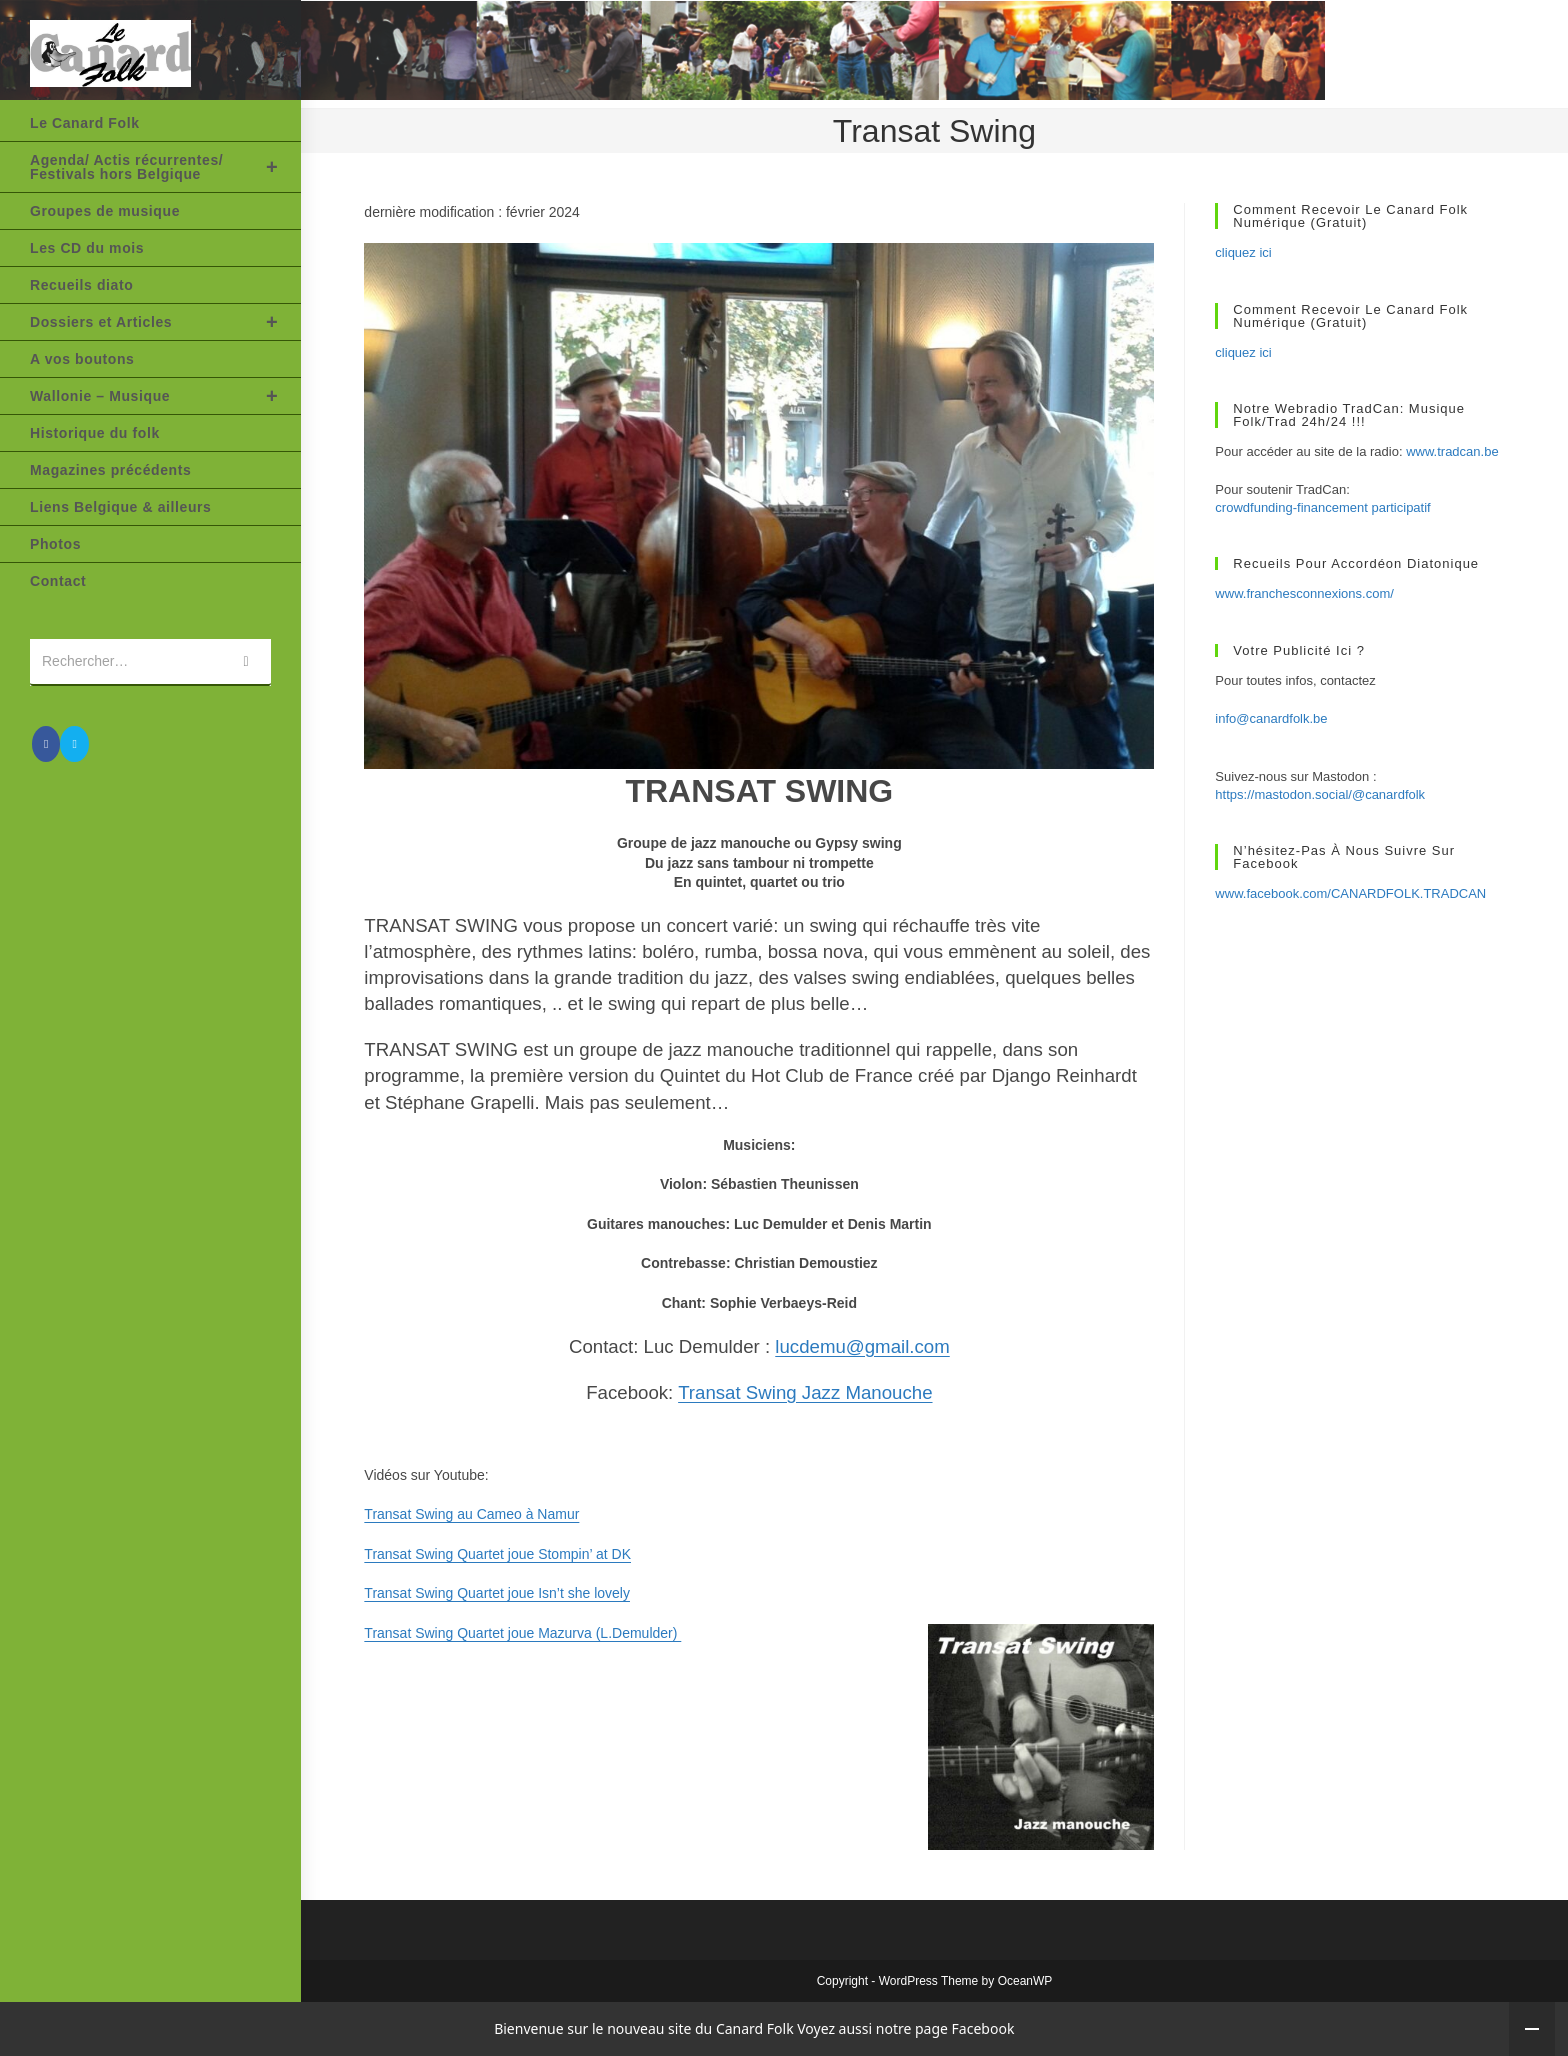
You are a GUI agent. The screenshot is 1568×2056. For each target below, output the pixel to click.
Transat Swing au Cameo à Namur (471, 1514)
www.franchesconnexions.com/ (1304, 593)
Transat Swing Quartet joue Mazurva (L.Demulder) (522, 1633)
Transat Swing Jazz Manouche (805, 1392)
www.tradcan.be (1452, 451)
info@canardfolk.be (1271, 718)
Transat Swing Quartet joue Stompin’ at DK (497, 1554)
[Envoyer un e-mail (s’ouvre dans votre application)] (74, 744)
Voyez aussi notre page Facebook (905, 2028)
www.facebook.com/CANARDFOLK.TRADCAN (1350, 893)
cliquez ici (1243, 252)
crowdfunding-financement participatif (1322, 507)
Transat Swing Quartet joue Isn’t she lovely (497, 1593)
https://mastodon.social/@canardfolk (1320, 794)
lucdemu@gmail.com (862, 1346)
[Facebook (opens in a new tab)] (46, 744)
